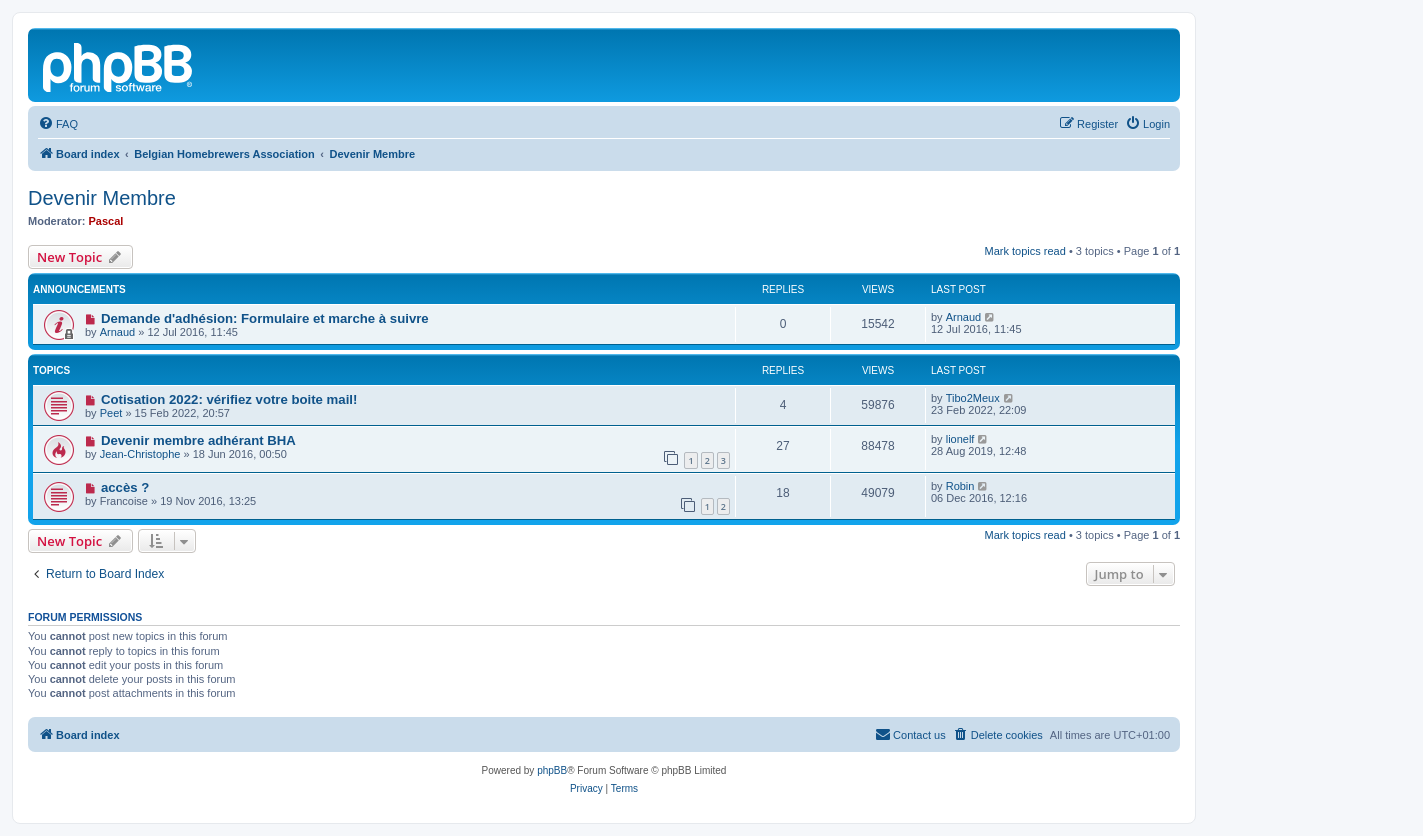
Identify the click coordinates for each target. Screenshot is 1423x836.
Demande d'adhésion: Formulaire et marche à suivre (265, 318)
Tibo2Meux (973, 398)
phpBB (552, 770)
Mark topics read (1025, 251)
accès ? (125, 487)
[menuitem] (58, 124)
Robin (960, 486)
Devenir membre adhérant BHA (198, 440)
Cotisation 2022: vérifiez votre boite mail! (229, 399)
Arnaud (117, 332)
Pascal (106, 221)
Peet (111, 413)
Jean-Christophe (140, 454)
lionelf (960, 439)
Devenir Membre (102, 198)
